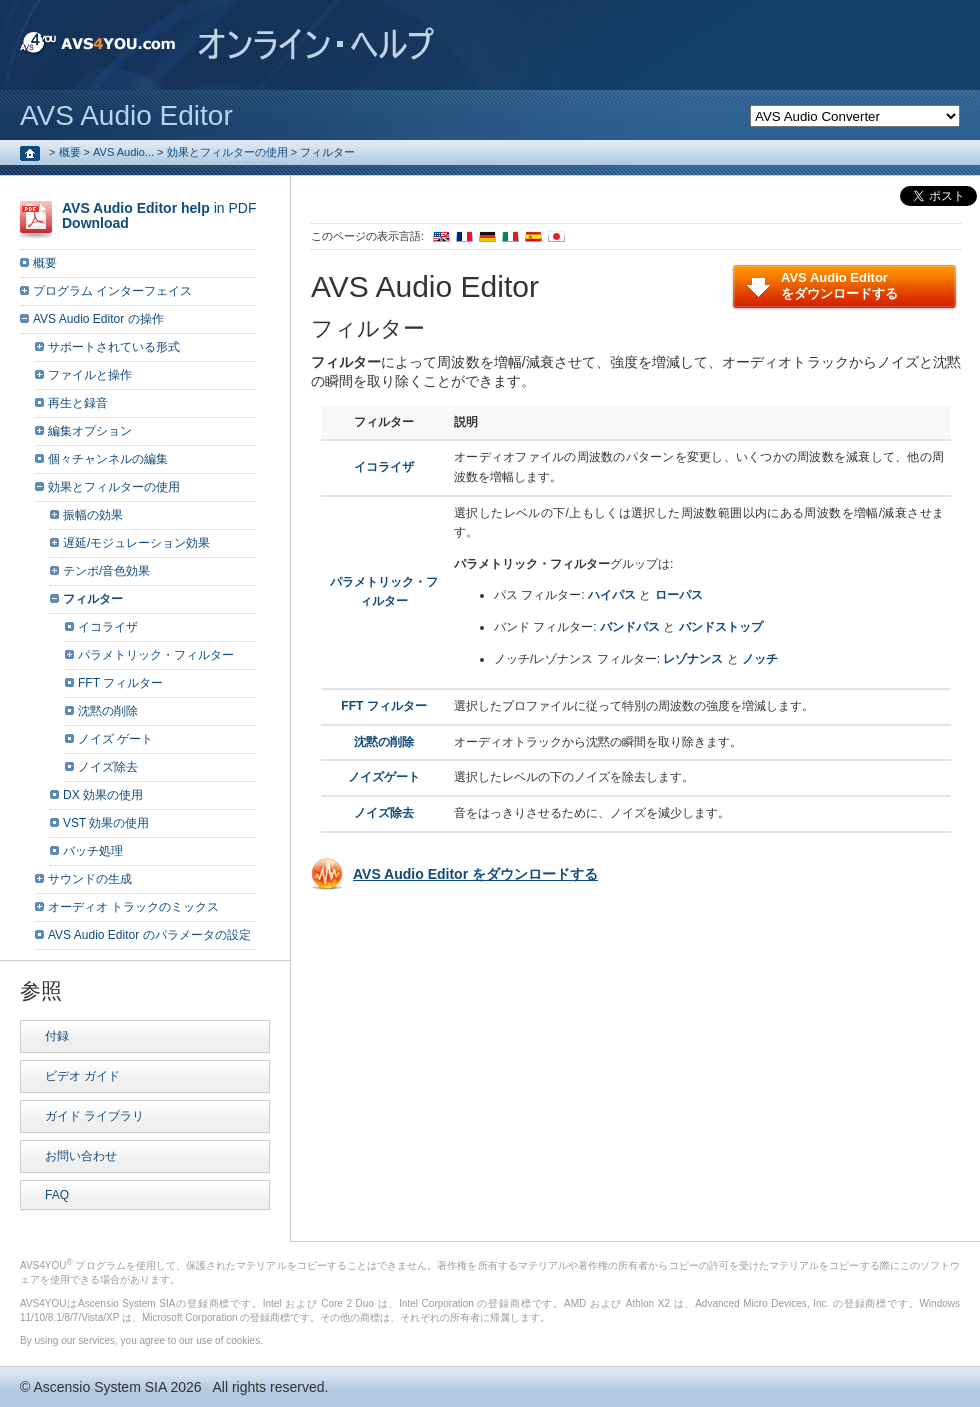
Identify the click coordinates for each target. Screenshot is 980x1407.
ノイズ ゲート (115, 739)
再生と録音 (78, 403)
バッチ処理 (93, 851)
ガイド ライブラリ (94, 1116)
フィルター (93, 599)
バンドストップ (721, 627)
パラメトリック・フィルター (156, 655)
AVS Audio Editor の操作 (98, 319)
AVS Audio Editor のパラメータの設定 (149, 935)
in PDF (159, 215)
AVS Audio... (123, 152)
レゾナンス (693, 659)
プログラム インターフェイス (112, 291)
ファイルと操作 (90, 375)
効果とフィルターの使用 (227, 152)
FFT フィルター (383, 706)
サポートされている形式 (114, 347)
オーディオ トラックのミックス (133, 907)
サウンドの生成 (90, 879)
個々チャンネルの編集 (108, 459)
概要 (70, 152)
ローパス (679, 595)
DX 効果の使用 (103, 795)
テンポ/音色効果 (106, 571)
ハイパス (612, 595)
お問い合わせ (81, 1156)
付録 (57, 1036)
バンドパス (630, 627)
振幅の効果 (93, 515)
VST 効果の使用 (106, 823)
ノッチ (760, 659)
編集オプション (90, 431)
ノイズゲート (384, 777)
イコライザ (384, 467)
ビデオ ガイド (82, 1076)
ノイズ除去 (384, 813)
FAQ (57, 1195)
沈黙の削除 (384, 742)
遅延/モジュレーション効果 (136, 543)
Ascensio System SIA (99, 1387)
